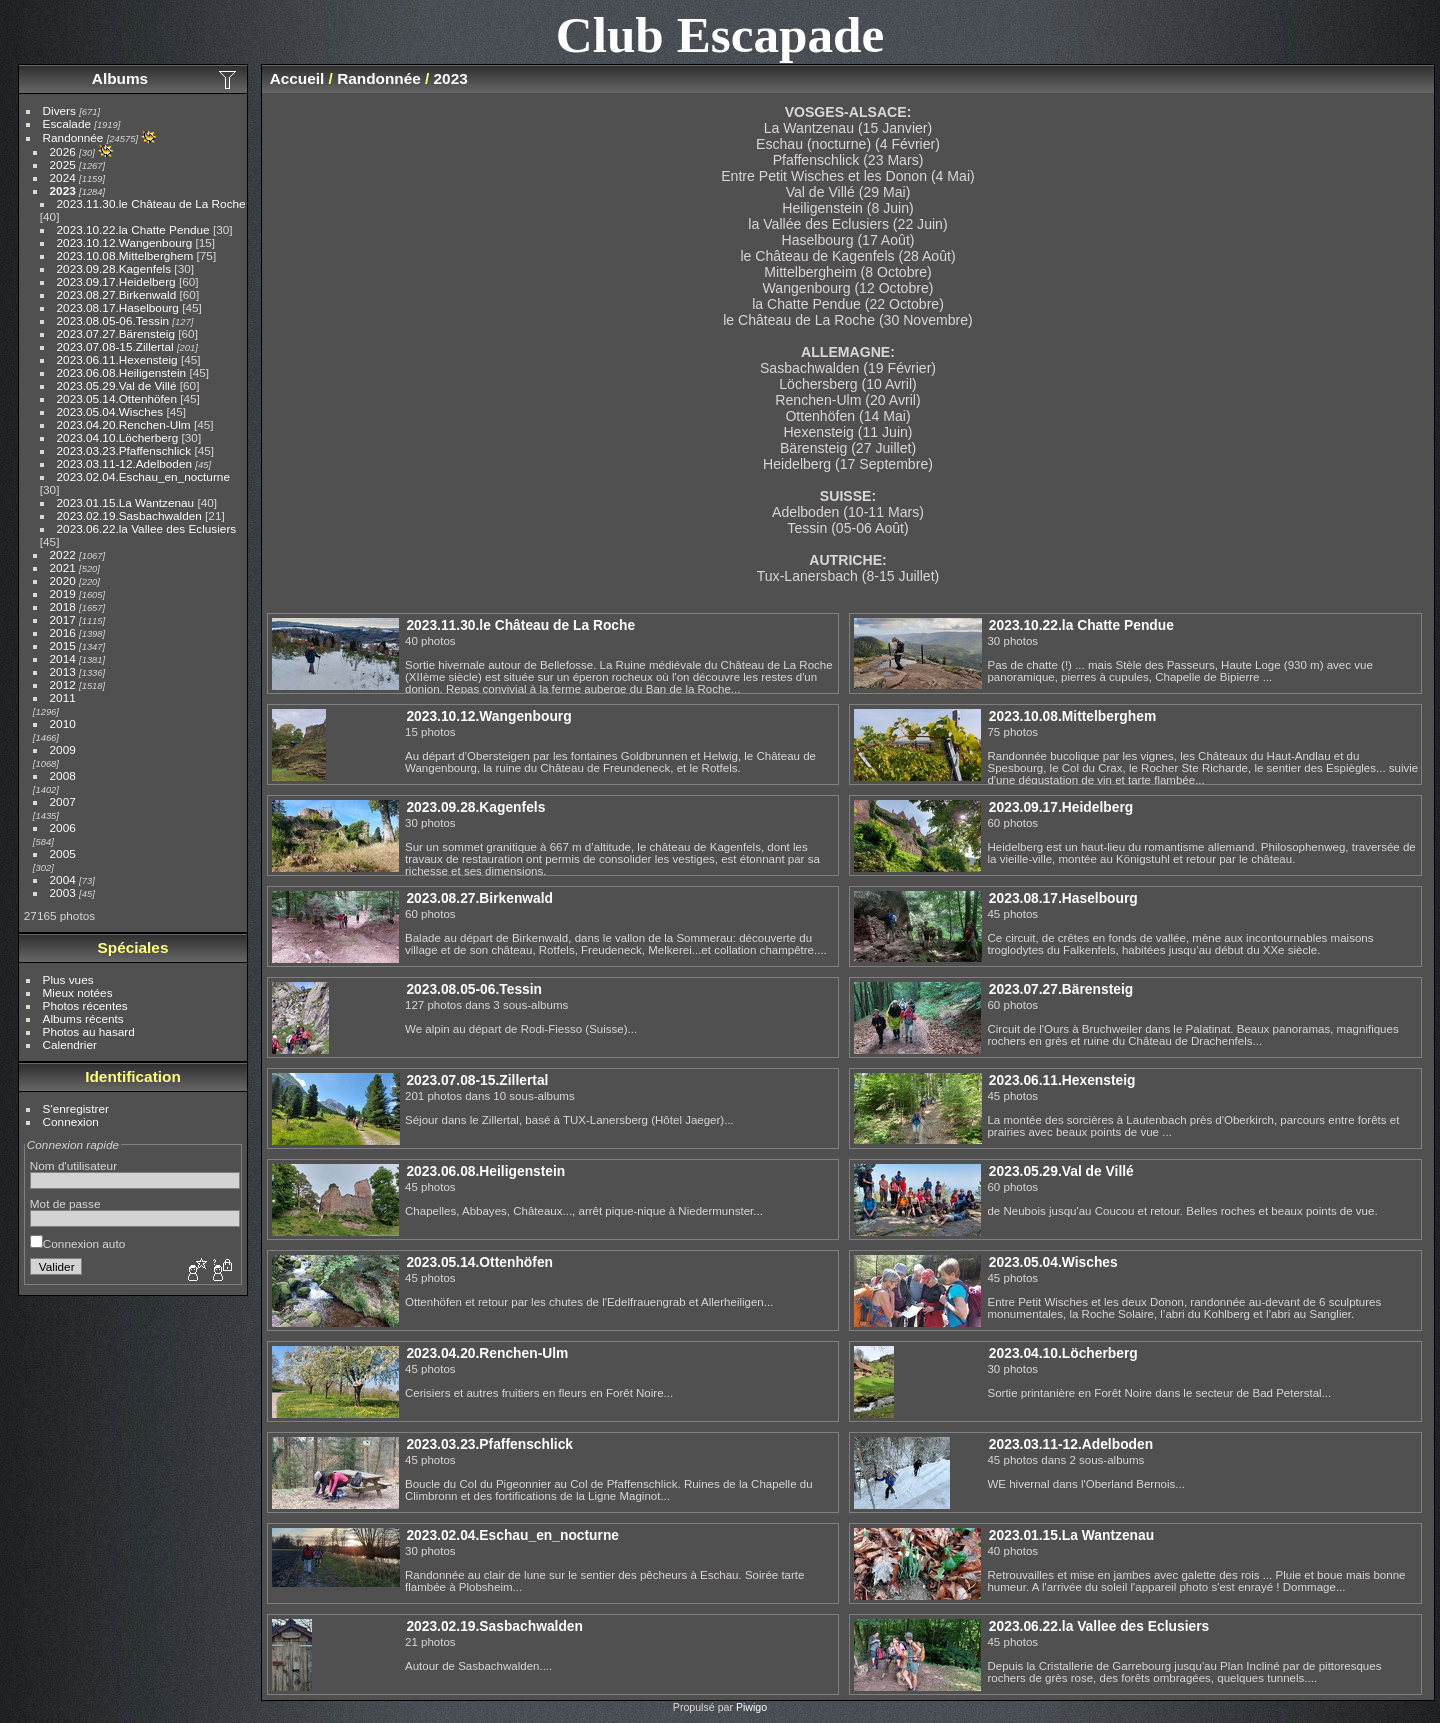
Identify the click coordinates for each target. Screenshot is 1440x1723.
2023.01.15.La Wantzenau (126, 502)
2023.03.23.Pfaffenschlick (124, 450)
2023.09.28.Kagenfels (114, 268)
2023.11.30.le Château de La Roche (151, 203)
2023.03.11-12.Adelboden (124, 463)
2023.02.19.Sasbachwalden (129, 515)
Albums (120, 78)
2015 (63, 645)
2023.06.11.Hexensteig (117, 359)
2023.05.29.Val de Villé (117, 385)
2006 (63, 827)
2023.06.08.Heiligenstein (122, 372)
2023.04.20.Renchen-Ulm (124, 424)
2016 (63, 632)
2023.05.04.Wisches (110, 411)
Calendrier (70, 1044)
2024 (63, 177)
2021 (63, 567)
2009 (63, 749)
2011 (63, 697)
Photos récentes (85, 1005)
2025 (63, 164)
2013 (63, 671)
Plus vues (68, 979)
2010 (63, 723)
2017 (63, 619)
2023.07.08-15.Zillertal (115, 346)
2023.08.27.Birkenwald (117, 294)
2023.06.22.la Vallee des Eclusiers (147, 528)
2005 (63, 853)
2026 (63, 151)
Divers (59, 110)
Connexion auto (77, 1243)
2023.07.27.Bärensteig (116, 333)
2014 (63, 658)
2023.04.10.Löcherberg (118, 437)
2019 (63, 593)
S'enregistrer (76, 1108)
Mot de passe (65, 1203)
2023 (63, 190)
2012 (63, 684)
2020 (63, 580)
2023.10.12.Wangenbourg (125, 242)
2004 (63, 879)
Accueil (297, 78)
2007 (63, 801)
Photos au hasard (89, 1031)
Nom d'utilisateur (73, 1165)
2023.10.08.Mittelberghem (125, 255)
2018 (63, 606)
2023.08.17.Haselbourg (118, 307)
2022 (63, 554)
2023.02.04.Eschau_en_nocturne (143, 476)
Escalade (67, 123)
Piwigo (751, 1707)
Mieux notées (78, 992)
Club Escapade (720, 34)
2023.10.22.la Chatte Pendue (133, 229)
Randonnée (73, 137)
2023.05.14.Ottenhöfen (117, 398)
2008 (63, 775)
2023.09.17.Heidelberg (116, 281)
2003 (63, 892)
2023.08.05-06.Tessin (113, 320)
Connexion (71, 1121)
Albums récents (83, 1018)
